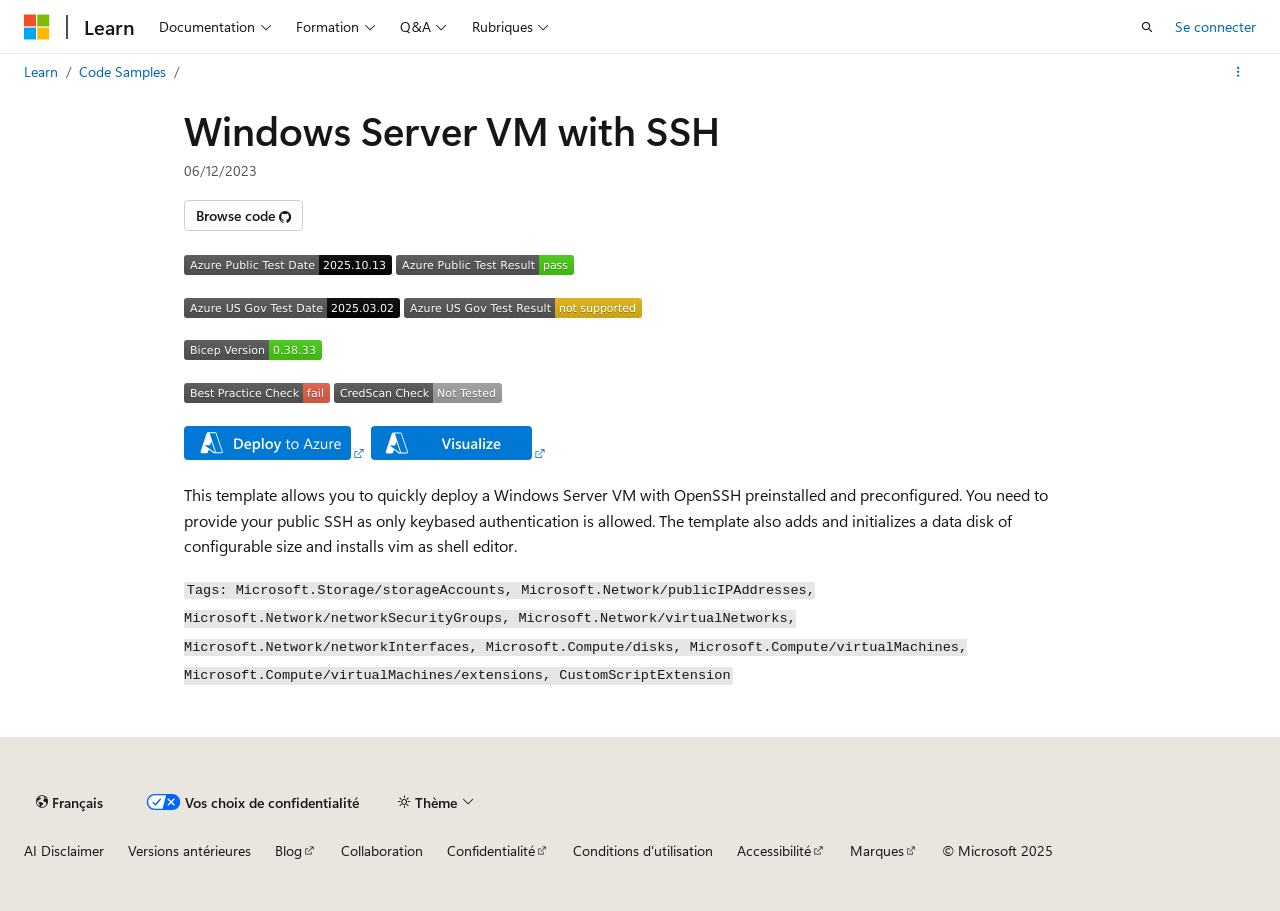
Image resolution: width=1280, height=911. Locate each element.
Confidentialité (491, 850)
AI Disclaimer (64, 850)
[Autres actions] (1238, 72)
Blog (288, 850)
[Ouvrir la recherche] (1147, 27)
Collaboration (382, 850)
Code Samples (122, 71)
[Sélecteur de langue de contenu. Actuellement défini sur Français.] (69, 802)
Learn (41, 71)
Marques (877, 850)
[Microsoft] (37, 27)
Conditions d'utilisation (643, 850)
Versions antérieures (189, 850)
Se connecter (1215, 26)
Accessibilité (774, 850)
